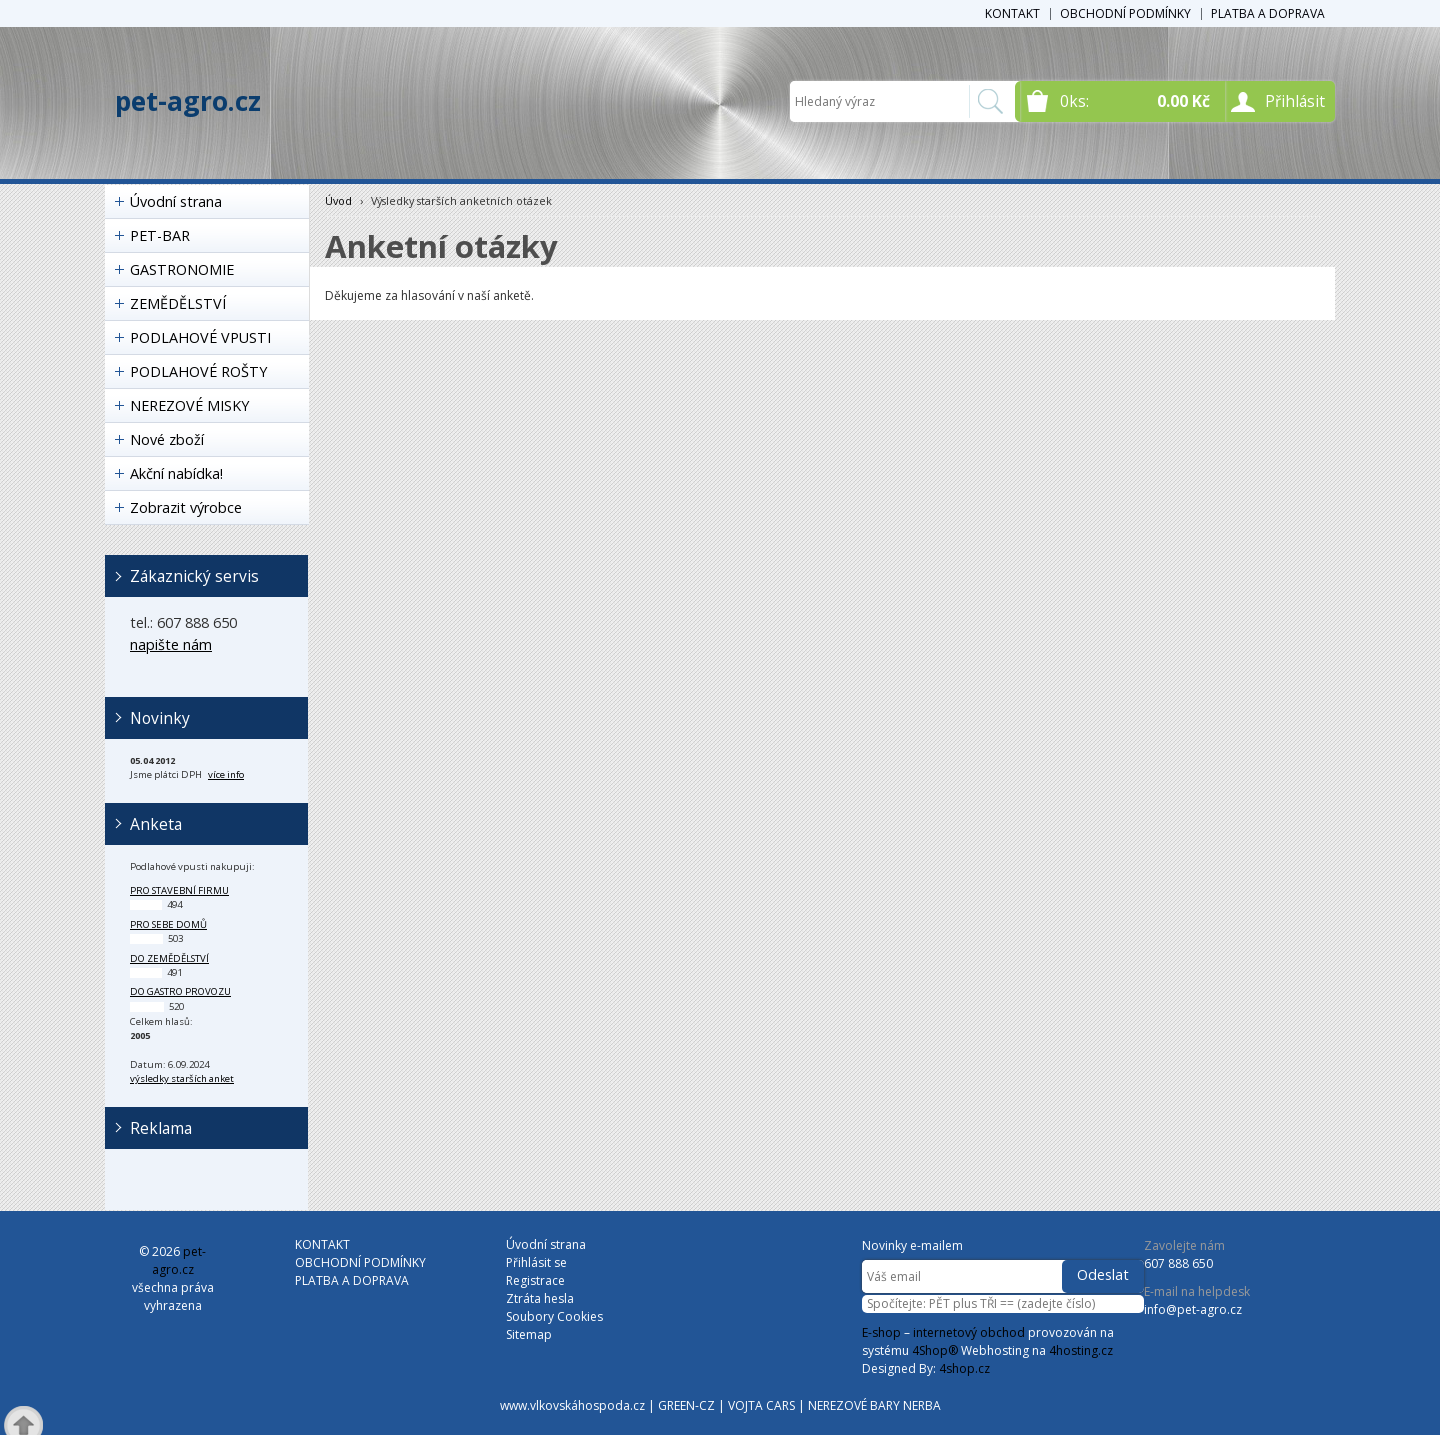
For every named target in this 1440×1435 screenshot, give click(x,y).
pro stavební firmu (179, 890)
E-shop (881, 1332)
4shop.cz (964, 1368)
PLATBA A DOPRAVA (1268, 13)
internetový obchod (969, 1332)
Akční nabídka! (176, 473)
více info (226, 774)
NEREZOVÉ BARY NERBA (874, 1405)
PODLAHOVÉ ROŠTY (198, 371)
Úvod (338, 200)
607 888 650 (1178, 1263)
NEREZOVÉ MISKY (189, 405)
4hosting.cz (1081, 1350)
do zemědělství (169, 958)
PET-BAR (160, 235)
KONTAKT (1012, 13)
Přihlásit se (536, 1262)
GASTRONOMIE (182, 269)
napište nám (171, 644)
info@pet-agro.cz (1193, 1309)
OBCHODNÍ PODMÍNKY (1125, 13)
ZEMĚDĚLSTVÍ (178, 303)
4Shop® (935, 1350)
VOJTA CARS (761, 1405)
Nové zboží (167, 439)
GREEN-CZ (686, 1405)
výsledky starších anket (182, 1078)
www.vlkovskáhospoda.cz (572, 1405)
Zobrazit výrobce (186, 507)
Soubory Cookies (554, 1316)
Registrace (535, 1280)
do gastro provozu (180, 991)
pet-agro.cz (188, 101)
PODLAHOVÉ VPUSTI (200, 337)
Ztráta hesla (540, 1298)
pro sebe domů (168, 924)
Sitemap (529, 1334)
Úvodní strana (176, 201)
